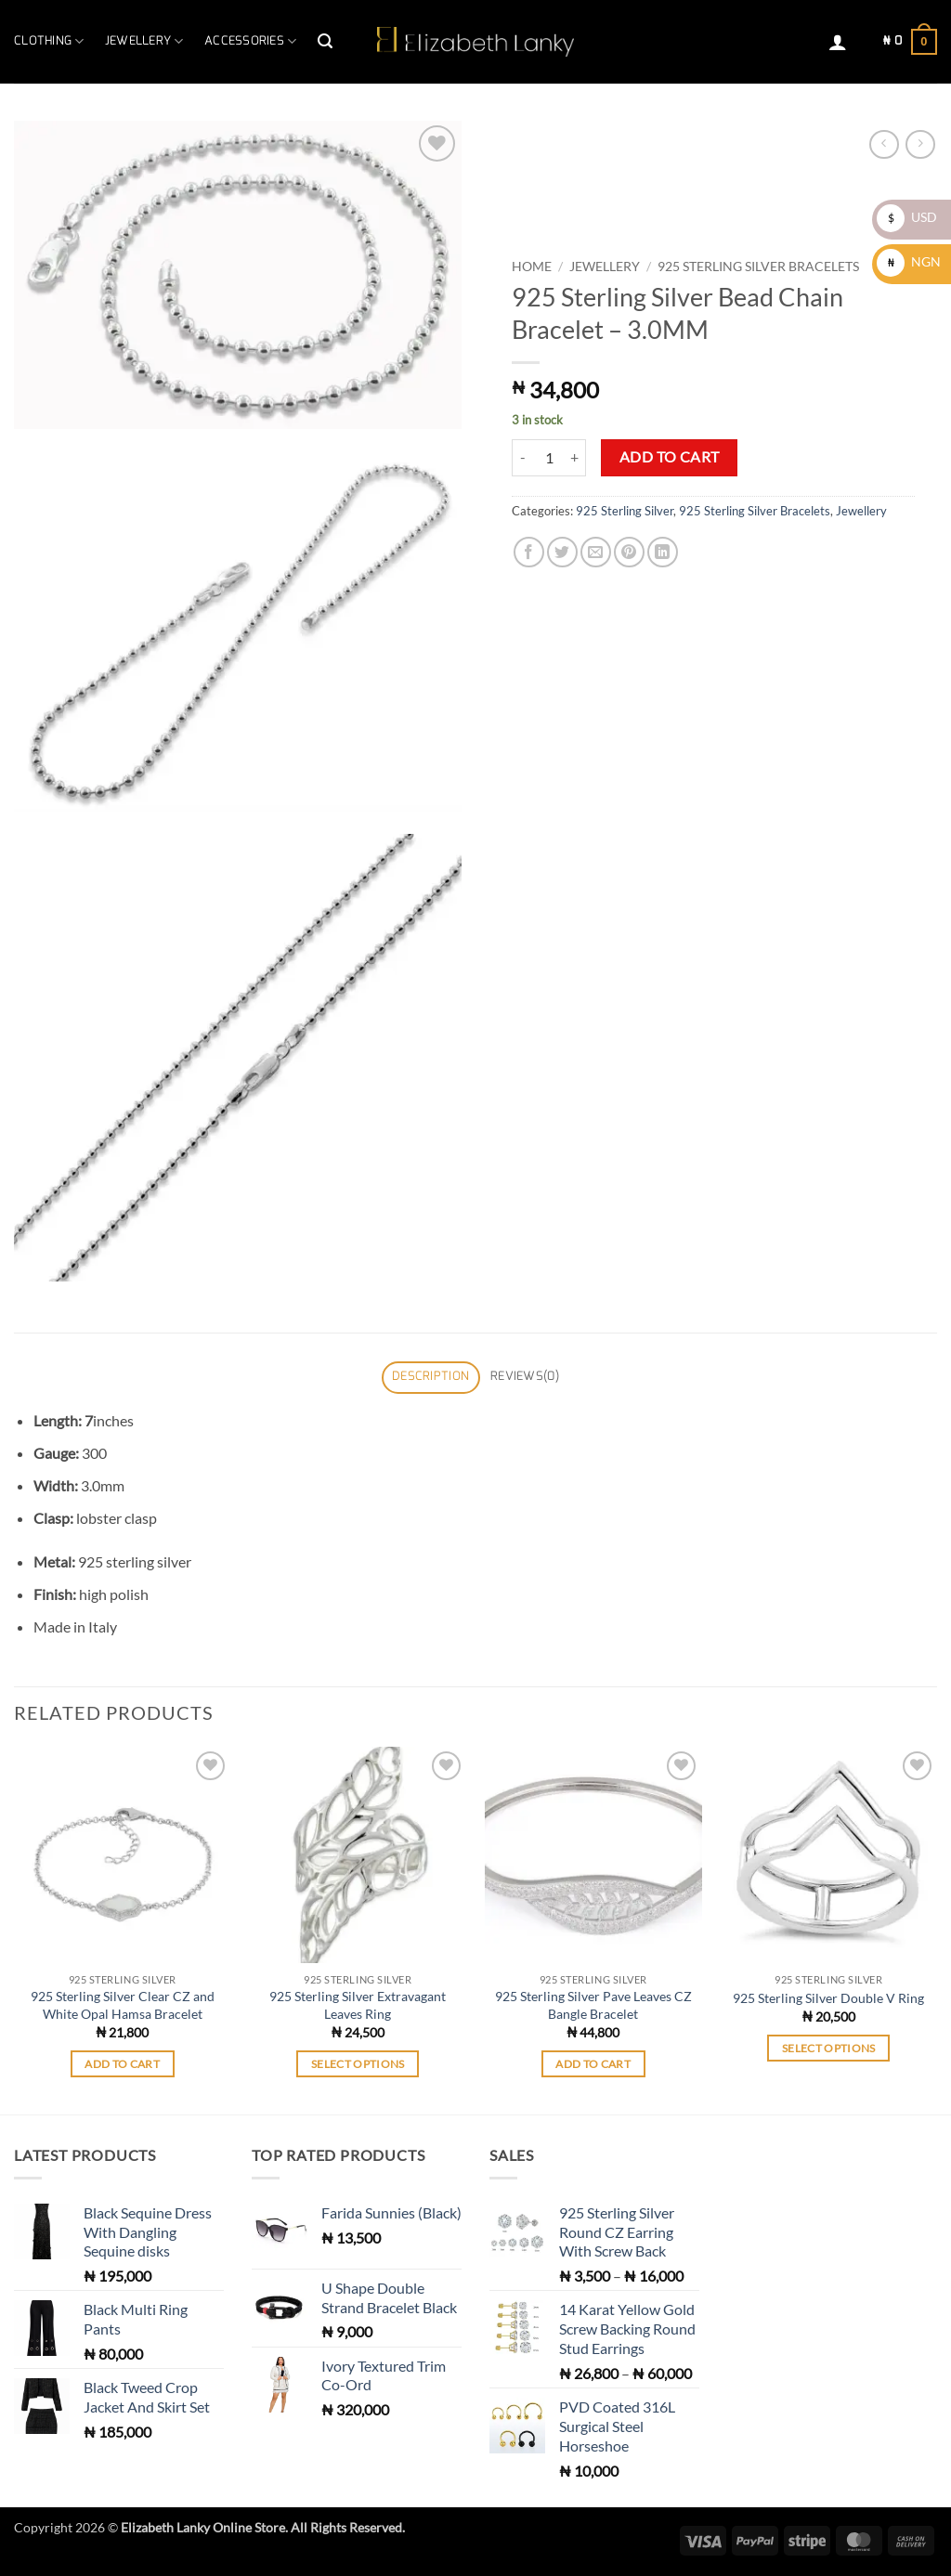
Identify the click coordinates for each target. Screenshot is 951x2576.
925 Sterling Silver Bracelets (758, 266)
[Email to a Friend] (595, 552)
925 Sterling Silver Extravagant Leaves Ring (357, 2005)
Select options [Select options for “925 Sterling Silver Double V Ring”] (829, 2048)
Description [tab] (430, 1376)
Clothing (49, 41)
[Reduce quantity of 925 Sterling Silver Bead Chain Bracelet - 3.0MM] (523, 457)
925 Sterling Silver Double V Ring (828, 1998)
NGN (909, 261)
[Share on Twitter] (562, 552)
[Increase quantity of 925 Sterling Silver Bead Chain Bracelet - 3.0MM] (575, 457)
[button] (325, 41)
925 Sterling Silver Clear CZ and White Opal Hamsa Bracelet (123, 2005)
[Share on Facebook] (529, 552)
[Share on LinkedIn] (662, 552)
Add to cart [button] (122, 2064)
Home (532, 266)
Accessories (250, 41)
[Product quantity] (549, 457)
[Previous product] (919, 144)
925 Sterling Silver (624, 510)
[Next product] (883, 144)
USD (907, 217)
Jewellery (144, 41)
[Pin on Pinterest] (629, 552)
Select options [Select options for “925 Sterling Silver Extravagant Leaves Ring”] (358, 2064)
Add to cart (669, 457)
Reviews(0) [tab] (524, 1376)
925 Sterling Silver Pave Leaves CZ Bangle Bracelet (593, 2005)
